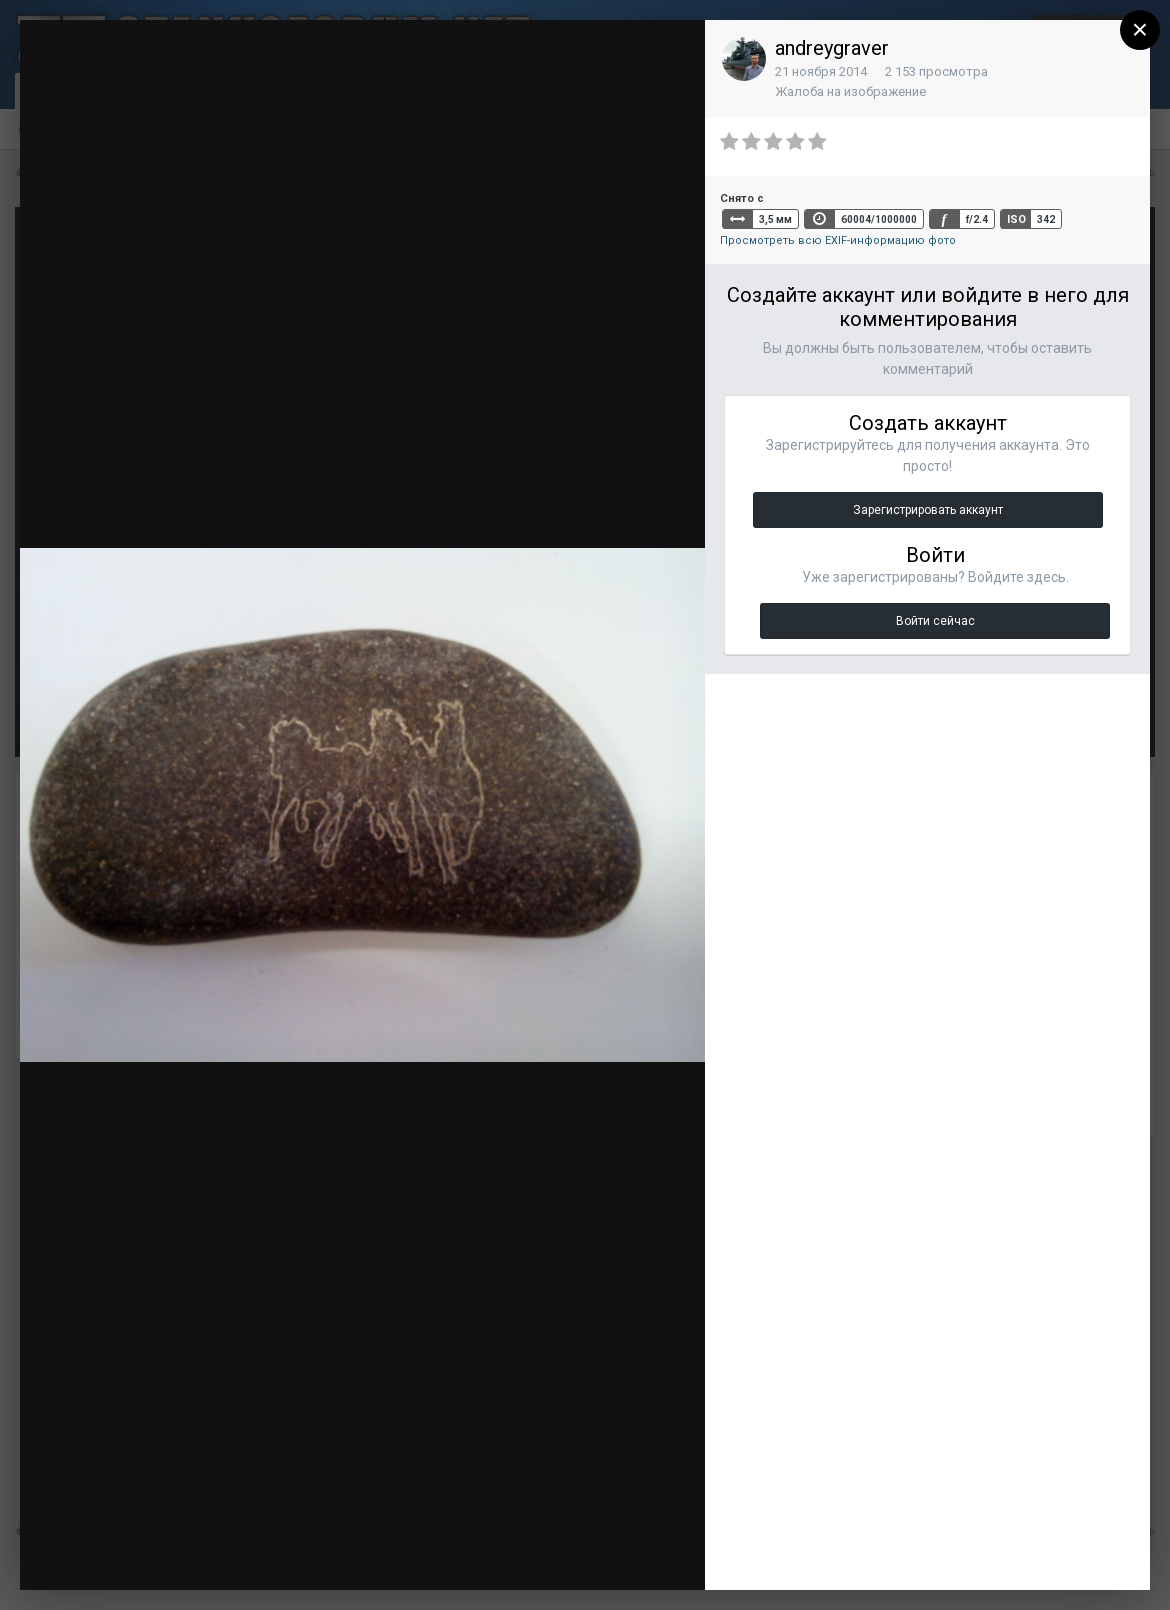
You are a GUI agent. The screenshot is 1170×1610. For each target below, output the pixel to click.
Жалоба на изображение (850, 91)
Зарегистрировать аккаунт (928, 510)
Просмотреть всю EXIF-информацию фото (838, 240)
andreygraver (832, 48)
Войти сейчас (935, 621)
